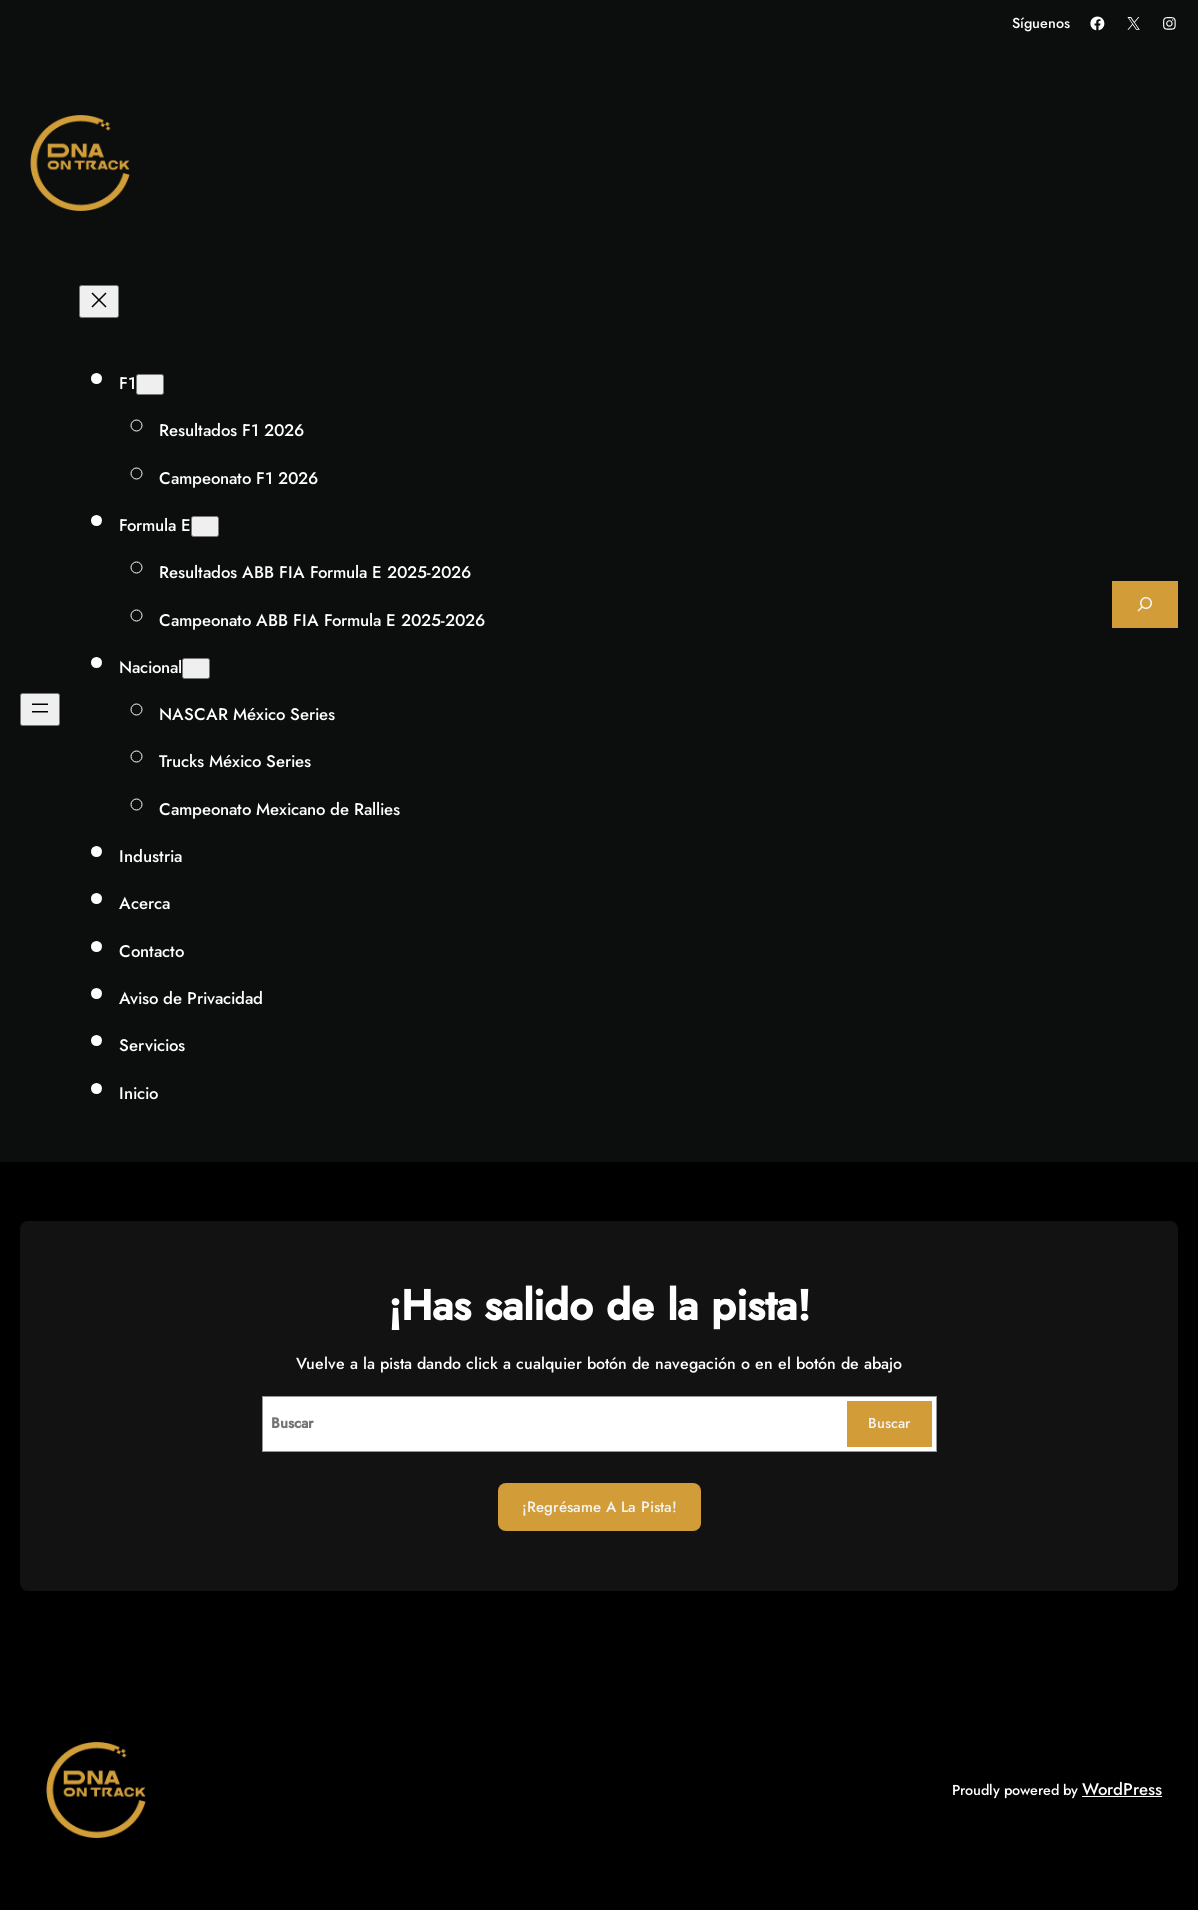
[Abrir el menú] (40, 709)
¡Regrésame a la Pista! (599, 1507)
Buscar (889, 1423)
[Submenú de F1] (150, 384)
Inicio (138, 1093)
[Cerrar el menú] (99, 301)
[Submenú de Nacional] (196, 668)
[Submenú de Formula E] (205, 526)
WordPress (1122, 1789)
